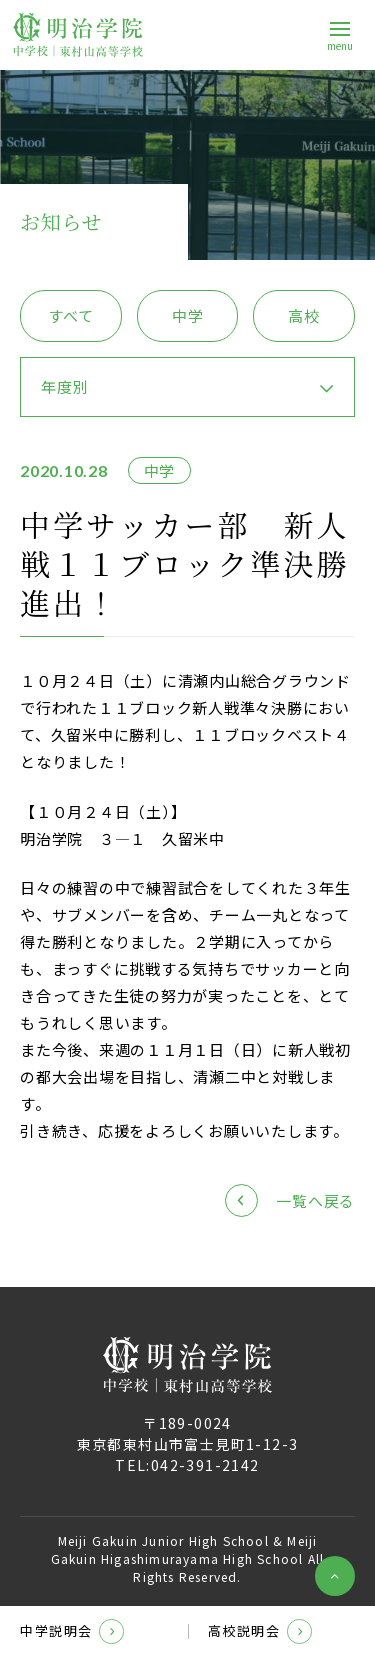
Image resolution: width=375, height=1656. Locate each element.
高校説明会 (260, 1631)
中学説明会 (72, 1631)
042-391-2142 (205, 1465)
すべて (70, 315)
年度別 (64, 386)
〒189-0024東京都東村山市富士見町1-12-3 (188, 1433)
